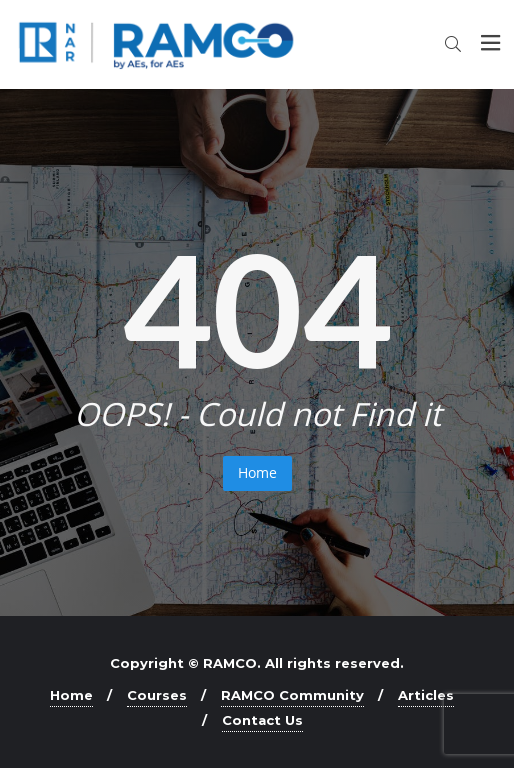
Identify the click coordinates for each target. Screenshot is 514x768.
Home (257, 472)
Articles (426, 695)
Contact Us (262, 720)
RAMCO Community (292, 695)
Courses (157, 695)
